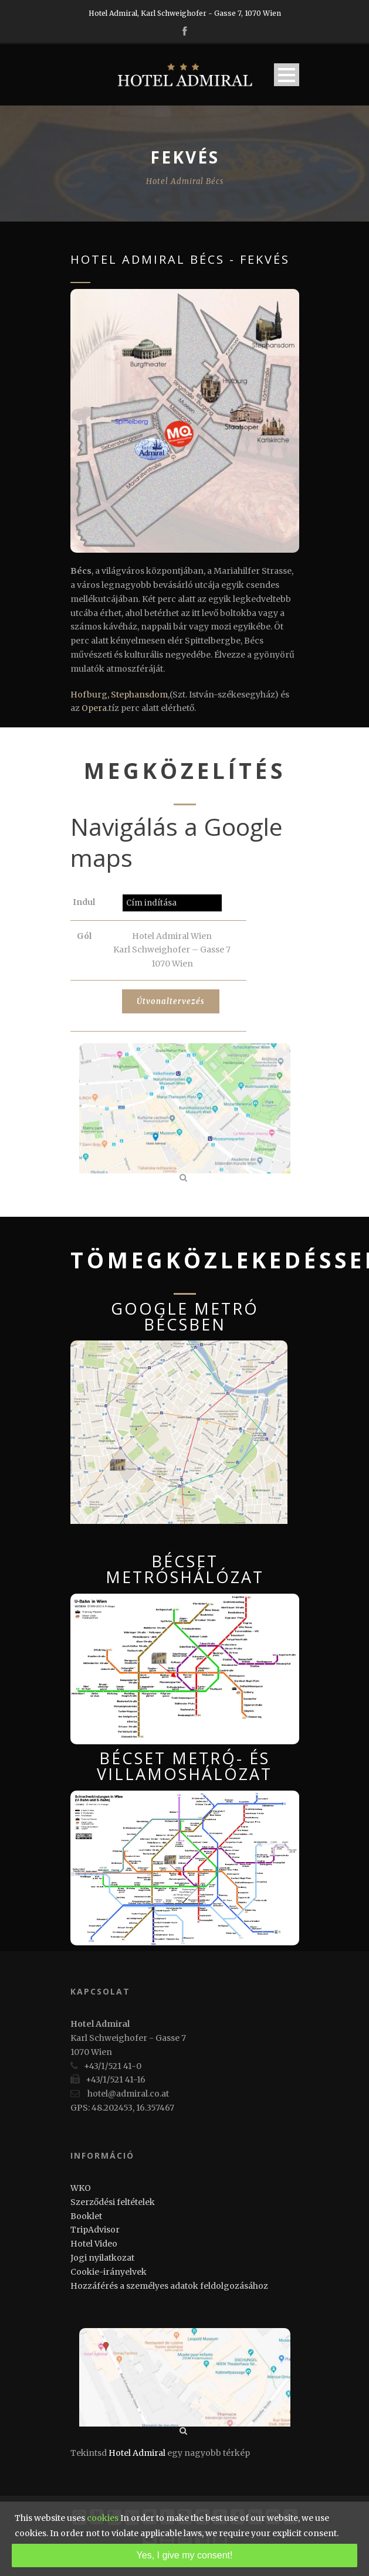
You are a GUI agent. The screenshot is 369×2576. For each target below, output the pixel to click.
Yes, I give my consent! (185, 2555)
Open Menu (286, 74)
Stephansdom (139, 694)
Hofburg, (90, 694)
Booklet (86, 2216)
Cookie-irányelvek (108, 2272)
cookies (103, 2518)
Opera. (95, 708)
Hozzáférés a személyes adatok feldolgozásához (169, 2286)
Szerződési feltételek (112, 2202)
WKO (80, 2188)
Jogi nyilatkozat (102, 2257)
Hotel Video (93, 2243)
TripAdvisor (95, 2229)
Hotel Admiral (137, 2453)
